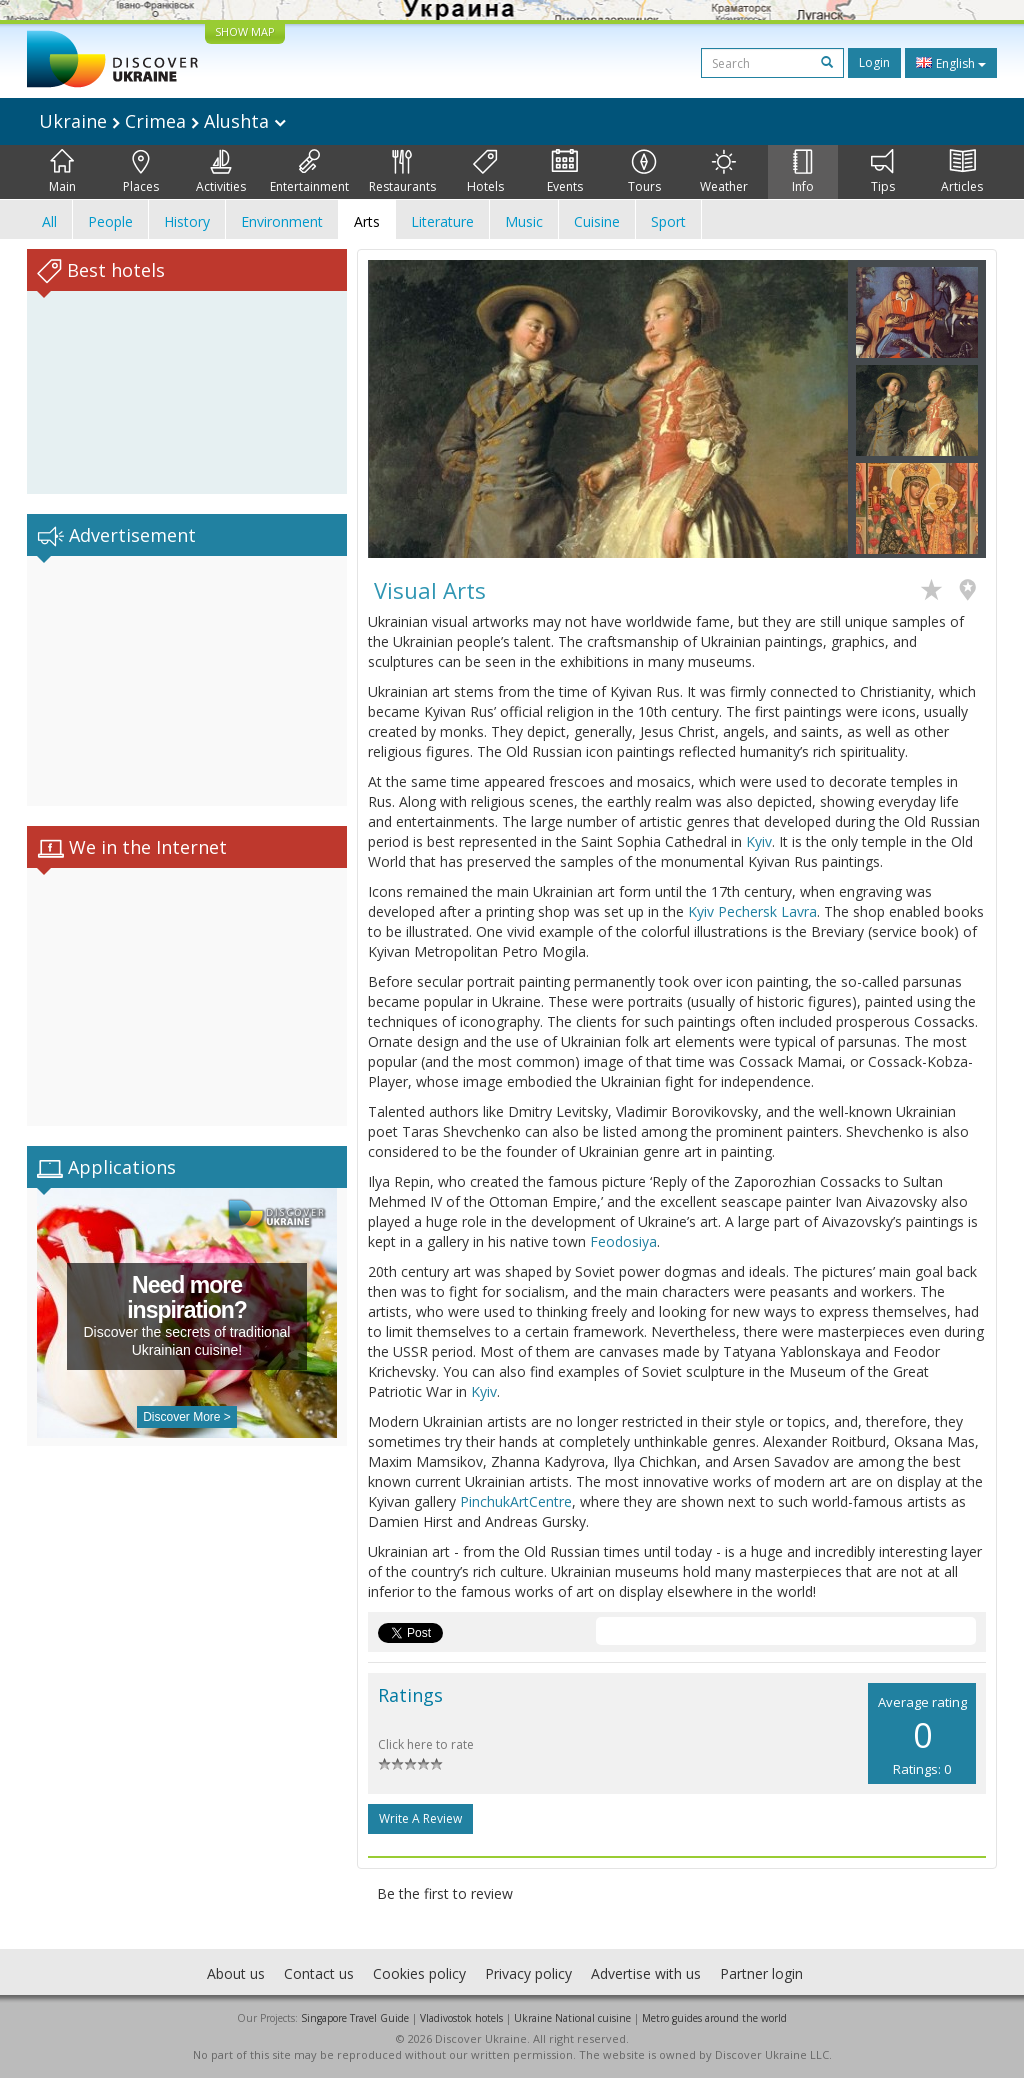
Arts (367, 221)
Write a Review (420, 1818)
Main (62, 172)
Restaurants (402, 172)
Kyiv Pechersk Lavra (752, 911)
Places (141, 172)
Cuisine (597, 221)
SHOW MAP (245, 31)
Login (874, 62)
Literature (442, 221)
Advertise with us (646, 1973)
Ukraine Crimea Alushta (162, 121)
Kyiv (759, 841)
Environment (282, 221)
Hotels (485, 172)
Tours (644, 172)
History (187, 221)
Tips (883, 172)
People (110, 221)
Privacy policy (528, 1973)
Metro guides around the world (714, 2018)
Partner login (761, 1973)
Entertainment (309, 172)
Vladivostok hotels (461, 2018)
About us (236, 1973)
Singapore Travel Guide (355, 2018)
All (49, 221)
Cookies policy (419, 1973)
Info (803, 172)
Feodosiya (623, 1241)
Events (565, 172)
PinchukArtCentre (516, 1501)
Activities (221, 172)
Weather (724, 172)
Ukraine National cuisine (572, 2018)
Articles (962, 172)
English (951, 63)
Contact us (319, 1973)
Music (524, 221)
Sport (668, 221)
